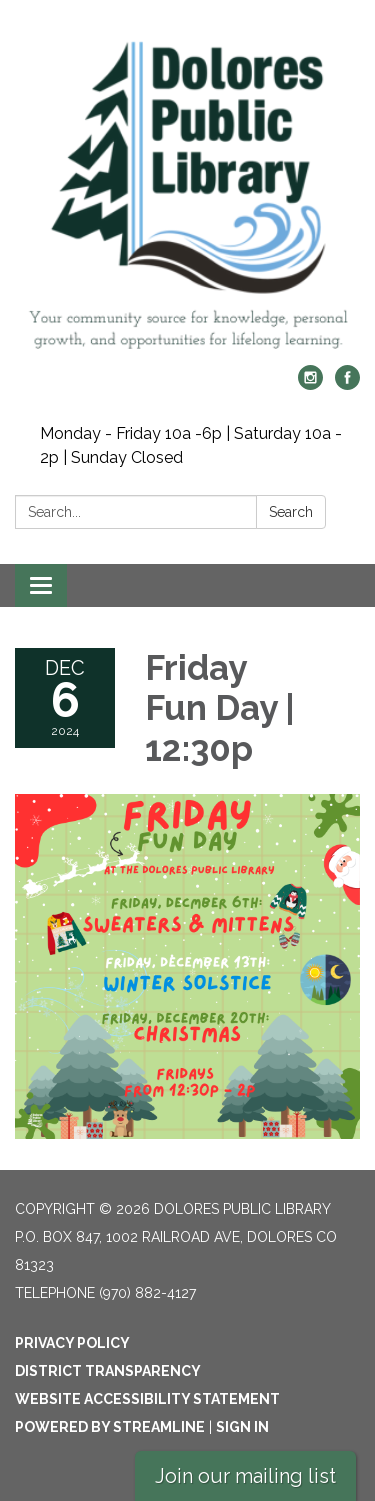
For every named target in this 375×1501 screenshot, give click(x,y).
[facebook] (347, 384)
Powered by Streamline (110, 1427)
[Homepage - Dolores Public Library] (187, 192)
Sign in (242, 1427)
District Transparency (108, 1371)
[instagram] (310, 384)
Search (291, 512)
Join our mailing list (245, 1476)
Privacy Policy (72, 1343)
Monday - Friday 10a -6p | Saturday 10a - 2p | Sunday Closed (191, 445)
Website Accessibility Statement (147, 1399)
